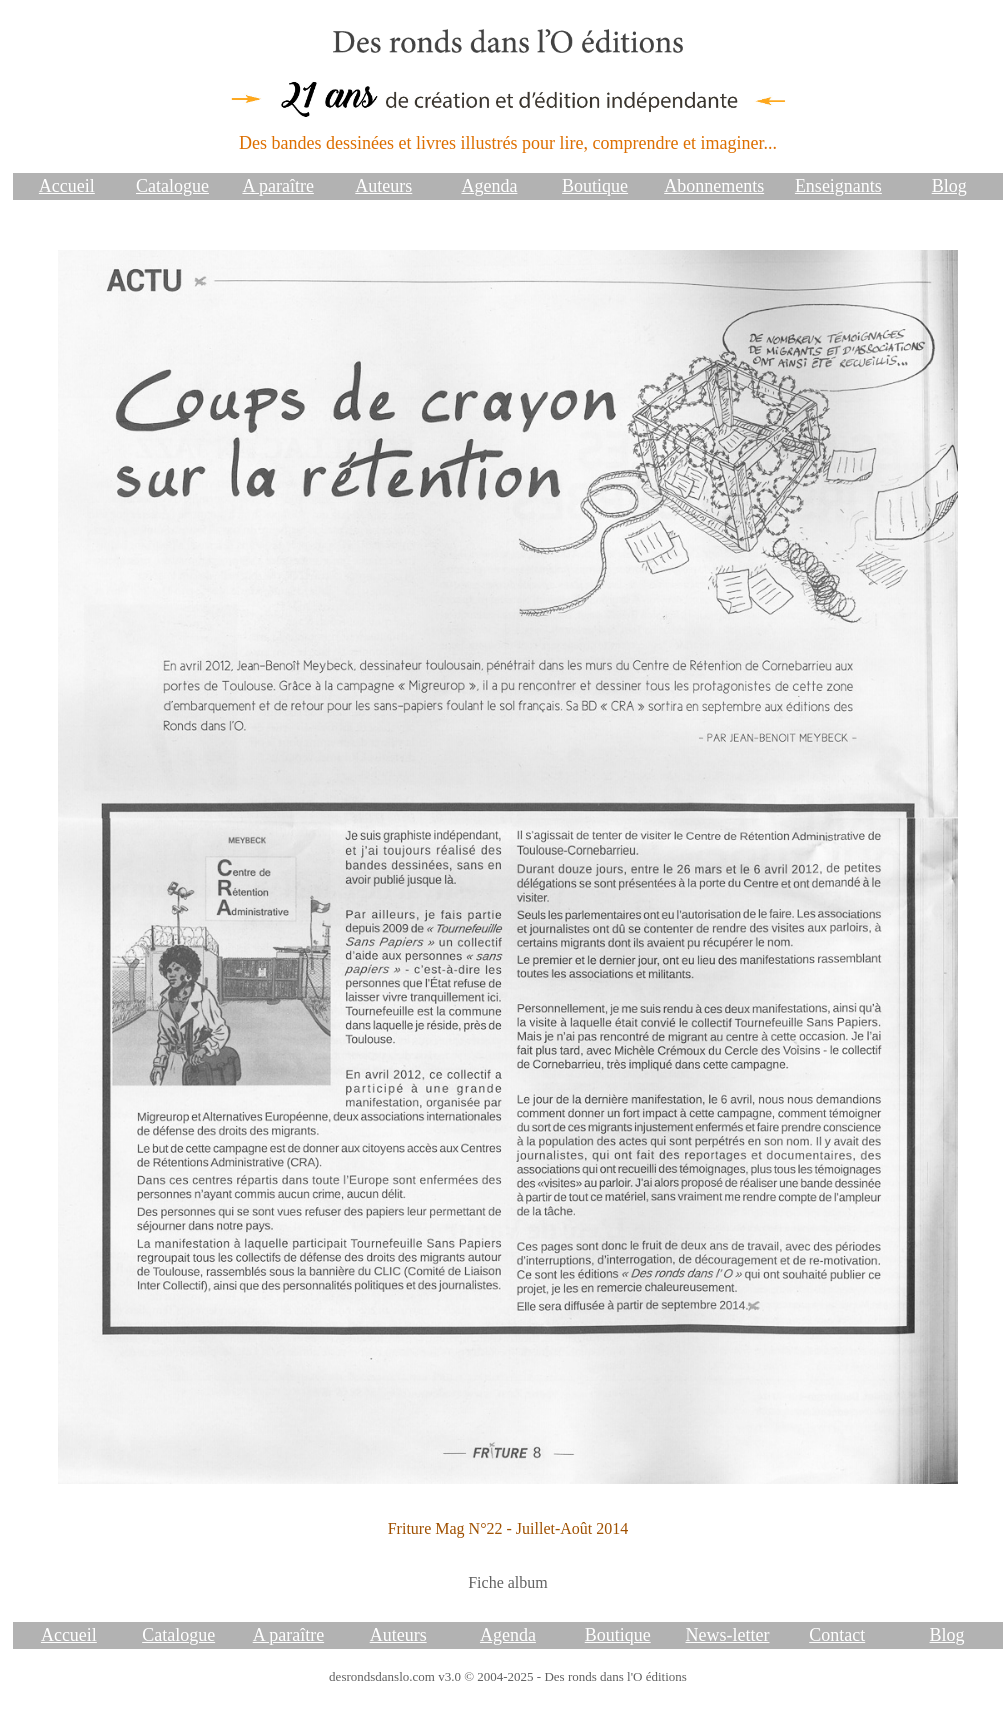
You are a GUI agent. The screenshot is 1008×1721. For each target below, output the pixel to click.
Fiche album (508, 1582)
